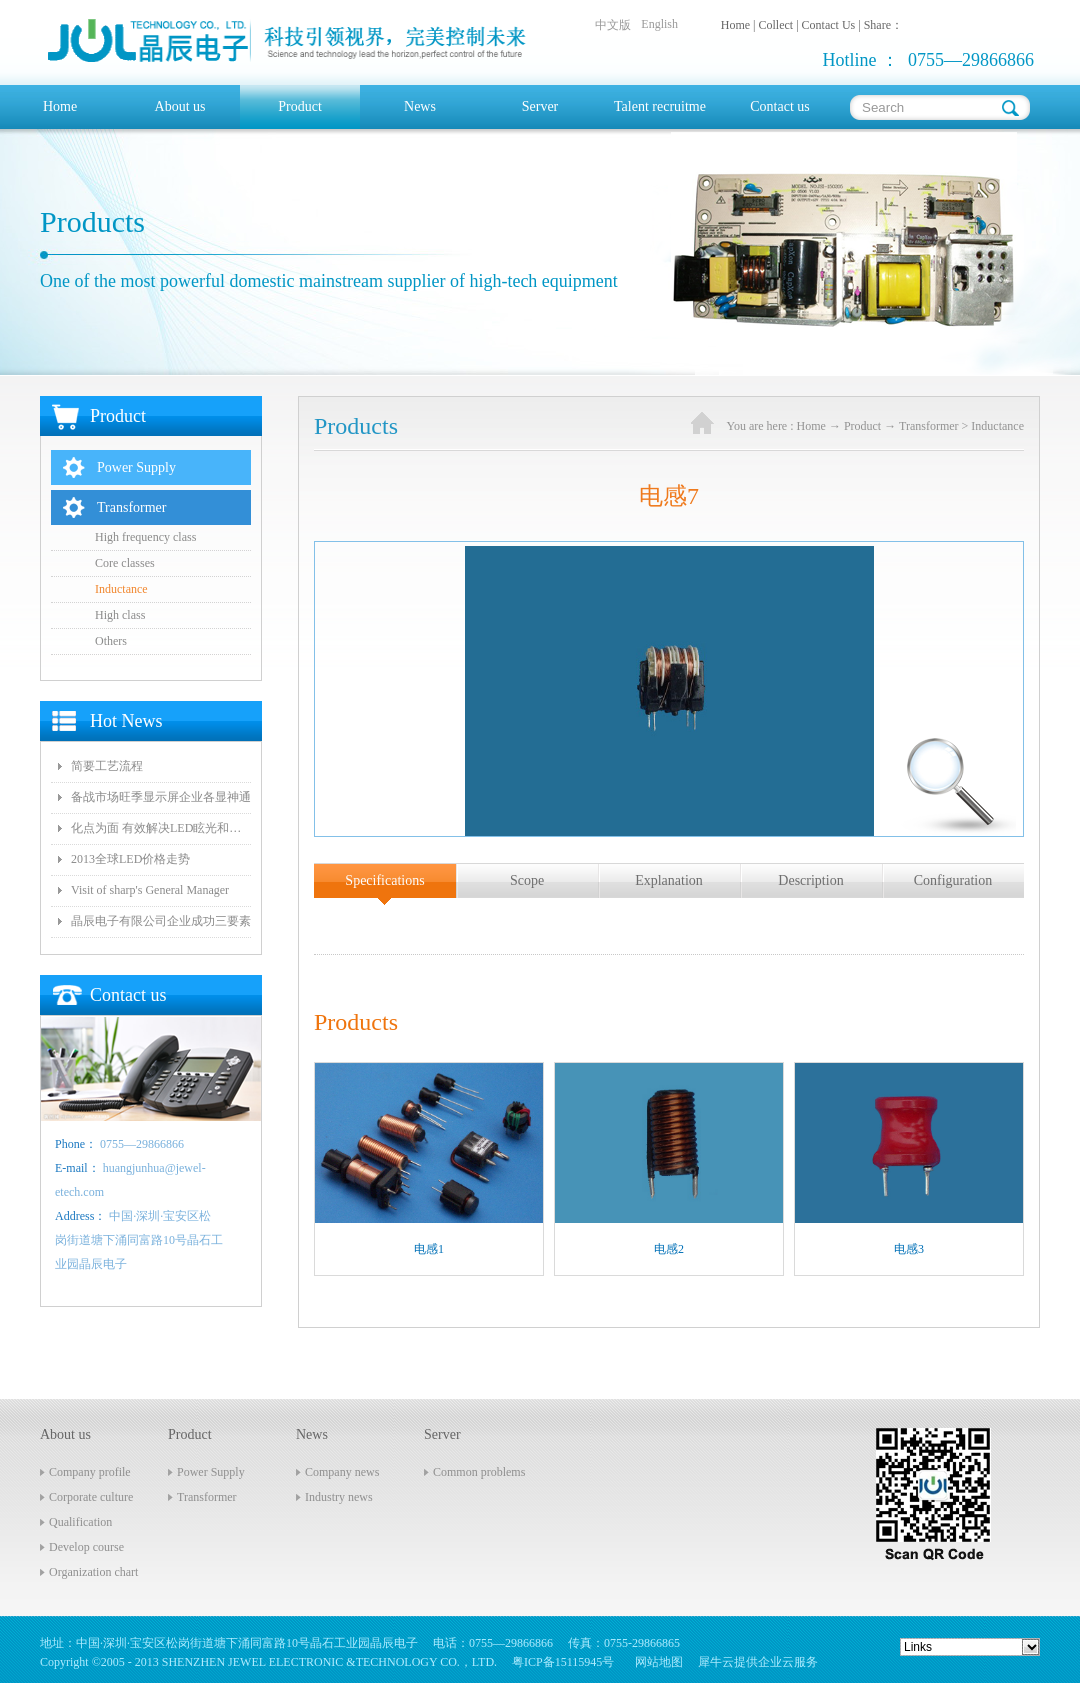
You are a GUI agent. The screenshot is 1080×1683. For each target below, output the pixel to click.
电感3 (909, 1249)
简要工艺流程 (107, 766)
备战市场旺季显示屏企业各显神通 (161, 797)
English (659, 24)
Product (862, 426)
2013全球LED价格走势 (130, 859)
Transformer (929, 426)
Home (60, 106)
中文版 (613, 25)
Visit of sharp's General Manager (150, 890)
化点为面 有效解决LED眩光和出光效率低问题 (161, 828)
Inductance (997, 426)
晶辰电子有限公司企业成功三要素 (161, 921)
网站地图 (656, 1662)
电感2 (669, 1249)
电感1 (429, 1249)
